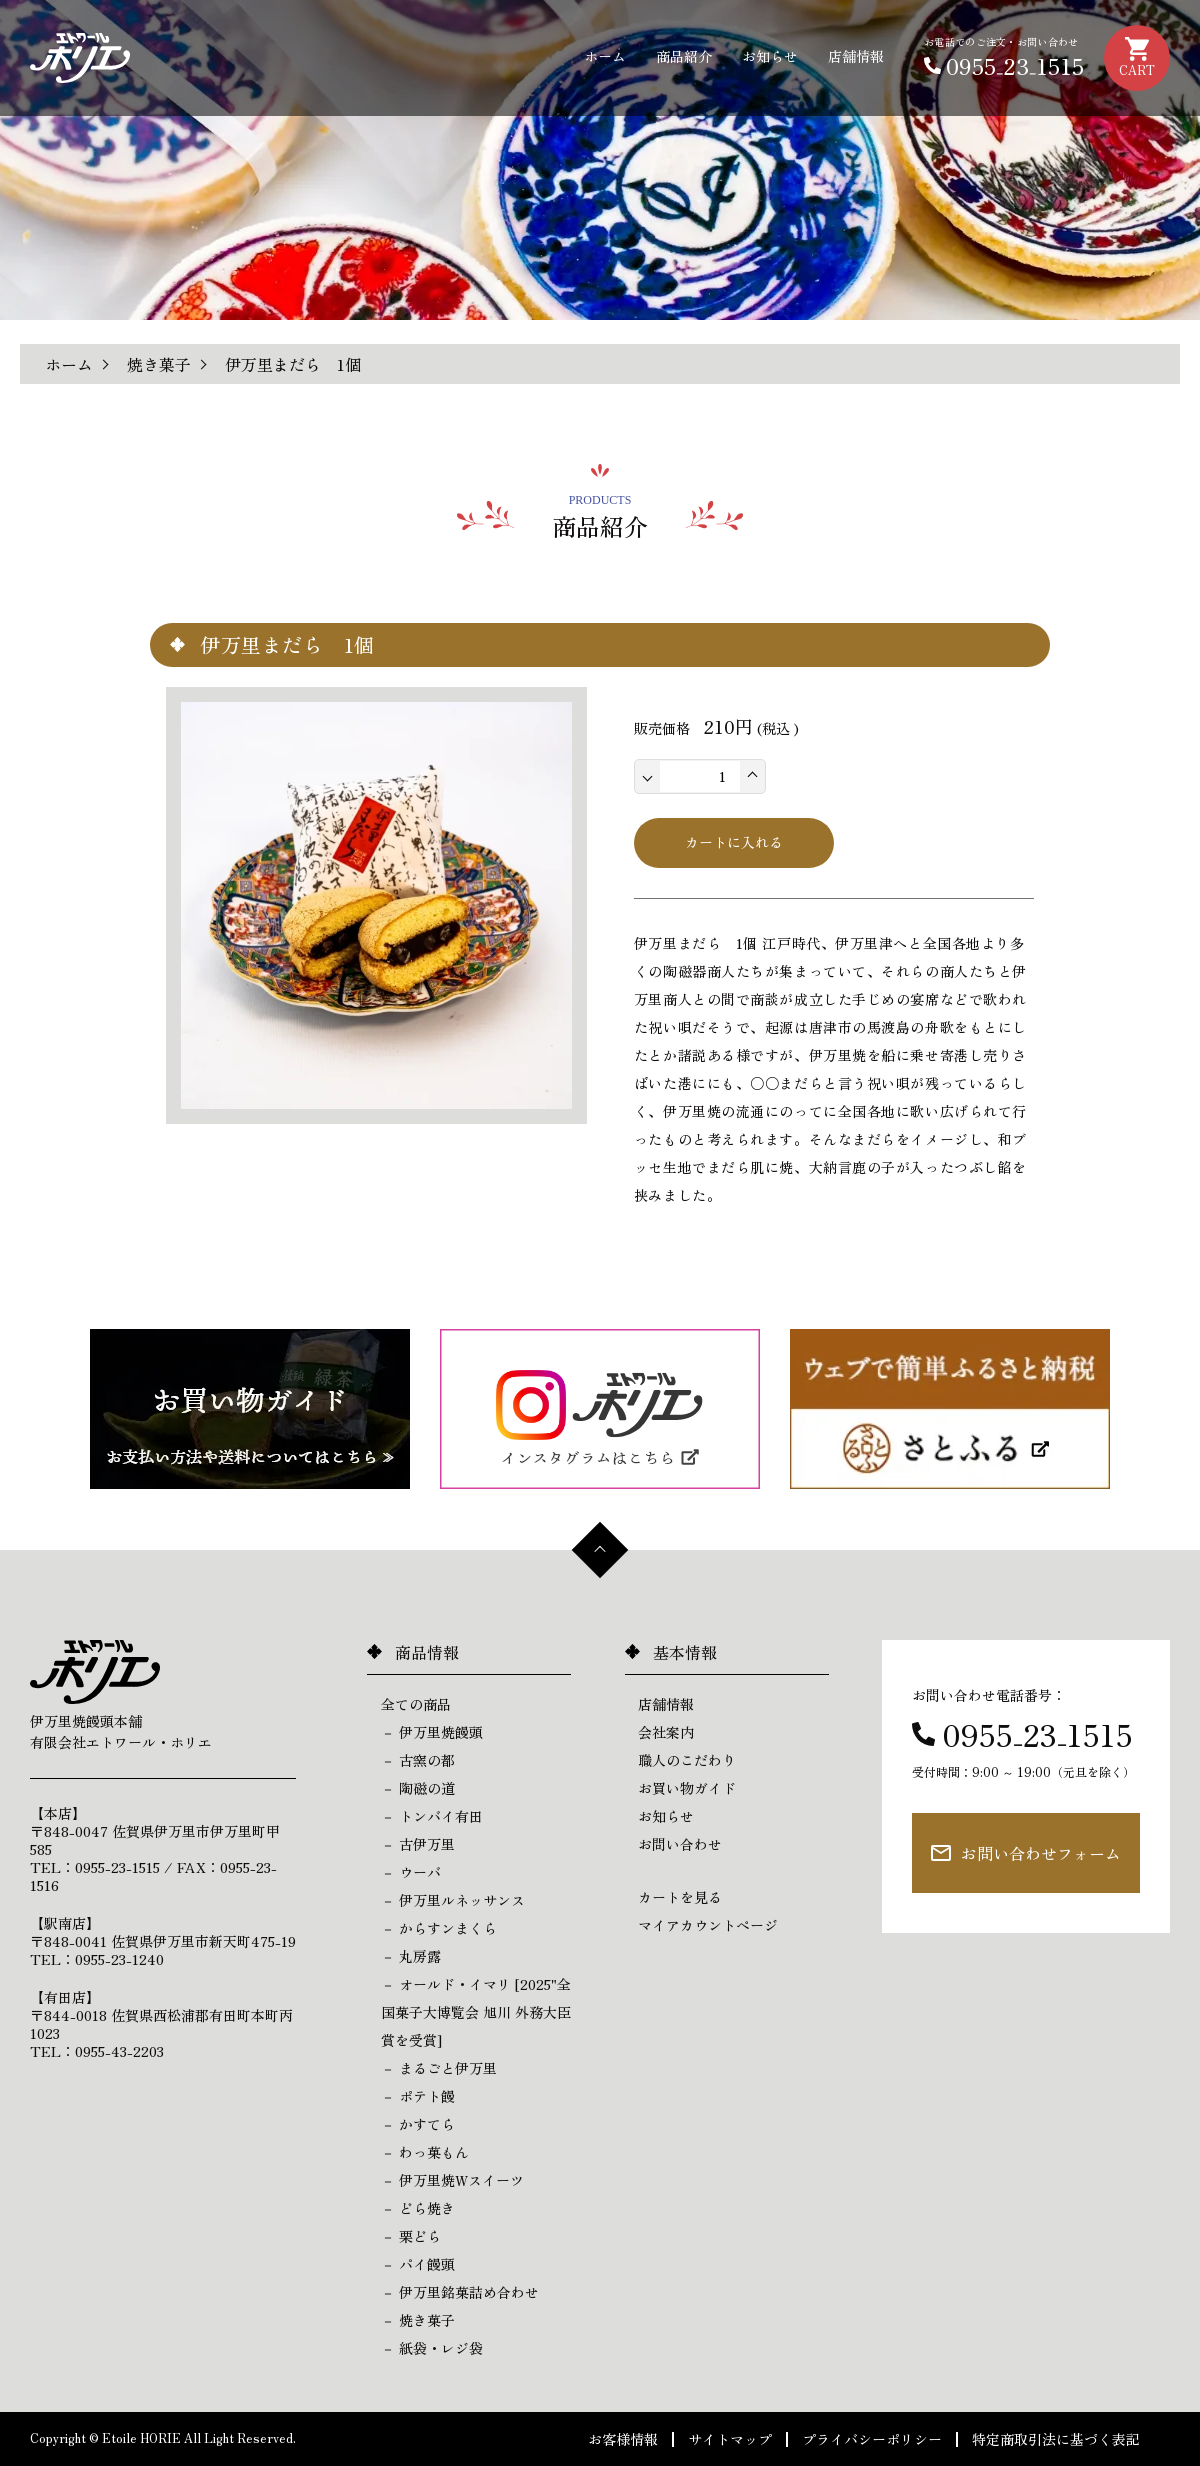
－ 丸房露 (411, 1956)
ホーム (605, 56)
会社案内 (666, 1732)
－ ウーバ (411, 1872)
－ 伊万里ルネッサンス (453, 1900)
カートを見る (680, 1897)
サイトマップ (730, 2439)
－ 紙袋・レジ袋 (432, 2348)
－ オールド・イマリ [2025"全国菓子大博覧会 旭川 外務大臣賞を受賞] (476, 2012)
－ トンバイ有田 (432, 1816)
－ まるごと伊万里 (439, 2068)
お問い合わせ (680, 1844)
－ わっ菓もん (425, 2152)
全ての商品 (416, 1704)
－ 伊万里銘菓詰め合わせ (460, 2292)
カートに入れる (734, 842)
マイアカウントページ (708, 1925)
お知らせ (770, 56)
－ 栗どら (411, 2236)
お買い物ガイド (687, 1788)
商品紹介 (684, 56)
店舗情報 (856, 56)
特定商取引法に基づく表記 (1056, 2439)
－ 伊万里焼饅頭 (432, 1732)
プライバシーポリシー (872, 2439)
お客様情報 (623, 2439)
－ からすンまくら (439, 1928)
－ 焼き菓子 (418, 2320)
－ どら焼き (418, 2208)
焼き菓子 (159, 364)
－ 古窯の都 (418, 1760)
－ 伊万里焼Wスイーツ (452, 2180)
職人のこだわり (687, 1760)
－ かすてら (418, 2124)
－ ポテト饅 (418, 2096)
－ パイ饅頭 (418, 2264)
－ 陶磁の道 (418, 1788)
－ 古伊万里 (418, 1844)
